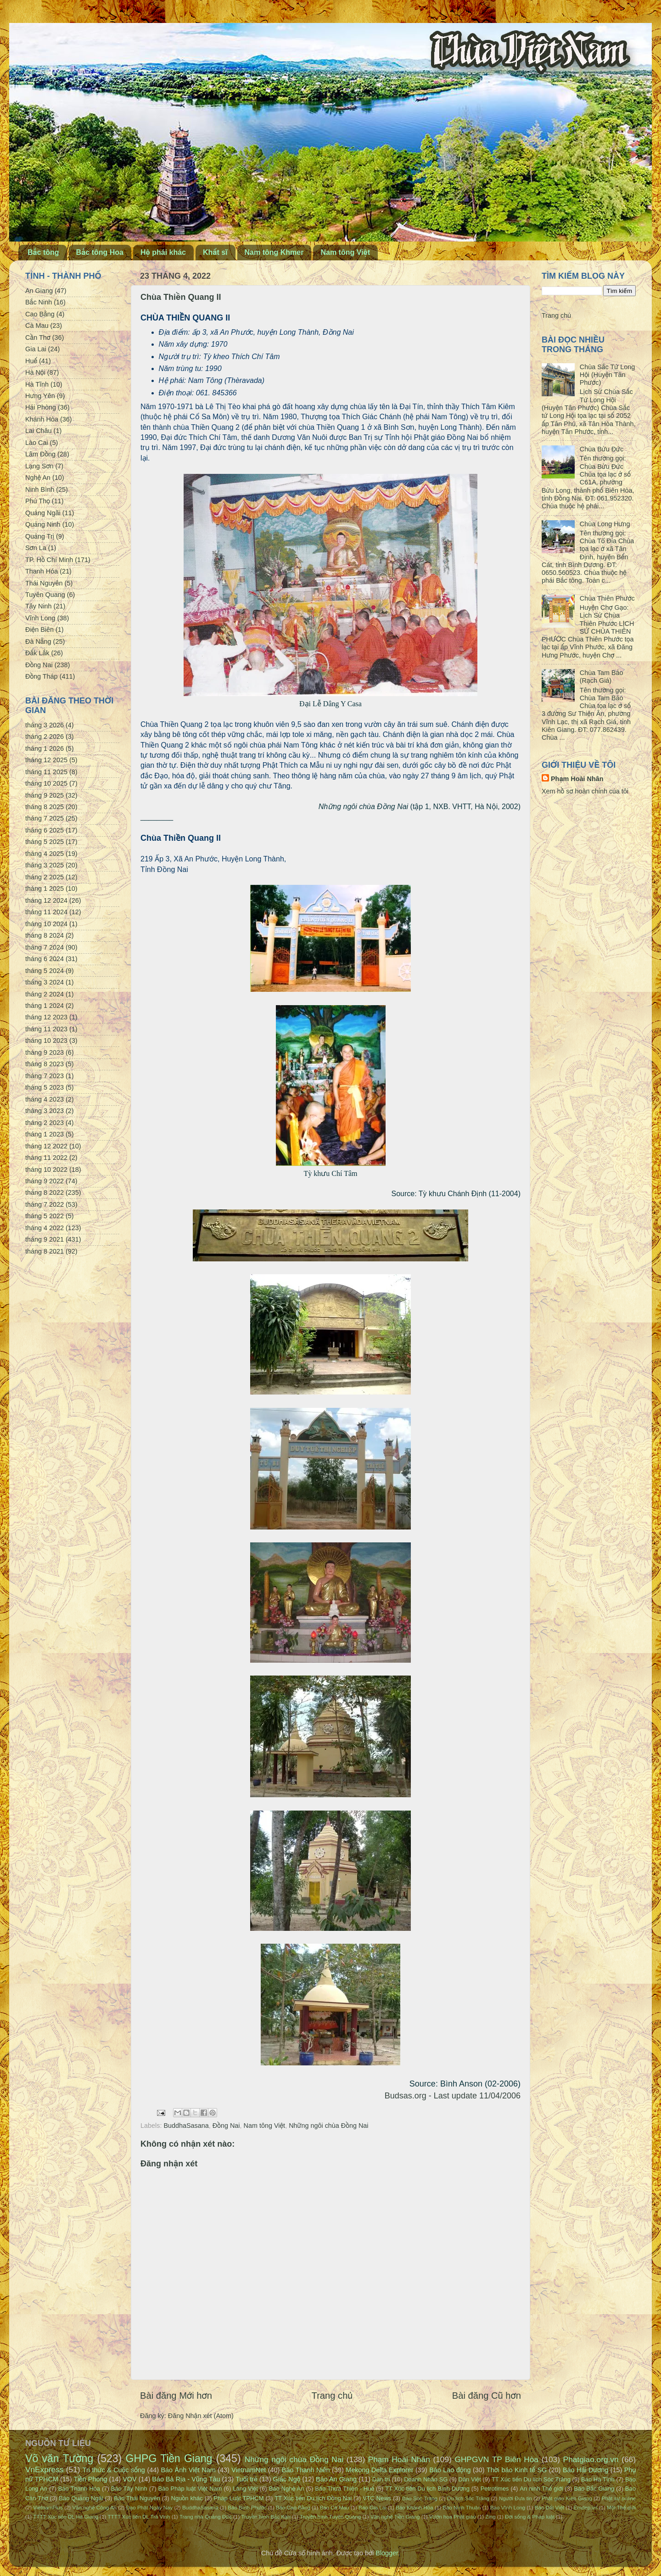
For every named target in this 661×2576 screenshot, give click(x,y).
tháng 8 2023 (44, 1064)
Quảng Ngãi (43, 513)
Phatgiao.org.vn (591, 2459)
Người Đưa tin (515, 2498)
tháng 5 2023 (44, 1087)
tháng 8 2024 (44, 935)
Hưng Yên (40, 395)
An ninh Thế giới (541, 2488)
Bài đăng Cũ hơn (486, 2395)
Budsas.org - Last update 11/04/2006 (453, 2095)
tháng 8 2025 (44, 806)
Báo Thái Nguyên (137, 2498)
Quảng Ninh (43, 524)
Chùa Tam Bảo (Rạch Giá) (601, 676)
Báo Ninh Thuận (462, 2507)
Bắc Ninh (38, 302)
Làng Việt (245, 2488)
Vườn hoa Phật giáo (452, 2517)
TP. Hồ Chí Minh (49, 559)
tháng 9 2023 (44, 1052)
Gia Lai (35, 349)
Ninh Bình (39, 489)
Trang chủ (332, 2395)
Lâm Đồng (40, 454)
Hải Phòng (40, 407)
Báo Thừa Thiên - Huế (344, 2488)
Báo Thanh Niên (306, 2470)
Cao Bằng (40, 314)
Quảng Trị (39, 536)
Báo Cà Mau (334, 2507)
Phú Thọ (37, 501)
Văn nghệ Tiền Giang (395, 2517)
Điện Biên (39, 629)
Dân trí (381, 2479)
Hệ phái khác (163, 252)
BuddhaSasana (185, 2125)
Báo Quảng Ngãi (81, 2498)
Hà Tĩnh (37, 384)
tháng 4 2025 (44, 853)
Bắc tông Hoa (99, 252)
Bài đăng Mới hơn (176, 2395)
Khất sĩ (215, 252)
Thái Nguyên (44, 583)
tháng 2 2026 (44, 736)
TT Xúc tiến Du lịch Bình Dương (427, 2488)
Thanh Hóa (41, 571)
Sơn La (35, 547)
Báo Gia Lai (372, 2507)
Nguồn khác (187, 2498)
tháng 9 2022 (44, 1181)
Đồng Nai (226, 2125)
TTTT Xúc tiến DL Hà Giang (65, 2517)
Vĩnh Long (40, 618)
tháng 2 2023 (44, 1122)
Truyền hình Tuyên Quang (330, 2517)
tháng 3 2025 (44, 865)
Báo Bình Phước (247, 2507)
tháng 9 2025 (44, 795)
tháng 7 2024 (44, 947)
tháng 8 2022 (44, 1192)
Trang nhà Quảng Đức (205, 2517)
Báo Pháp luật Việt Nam (190, 2488)
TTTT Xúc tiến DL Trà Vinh (139, 2517)
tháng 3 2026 (44, 725)
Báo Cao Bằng (293, 2507)
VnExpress (44, 2469)
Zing (490, 2517)
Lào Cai (36, 442)
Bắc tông (43, 252)
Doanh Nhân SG (426, 2479)
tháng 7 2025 (44, 818)
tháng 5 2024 (44, 970)
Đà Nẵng (38, 641)
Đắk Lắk (37, 653)
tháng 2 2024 (44, 994)
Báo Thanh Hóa (79, 2488)
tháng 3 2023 (44, 1110)
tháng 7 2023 (44, 1076)
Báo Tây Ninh (129, 2488)
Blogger (386, 2553)
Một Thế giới (621, 2507)
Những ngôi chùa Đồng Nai (328, 2125)
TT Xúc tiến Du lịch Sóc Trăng (531, 2479)
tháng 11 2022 (46, 1157)
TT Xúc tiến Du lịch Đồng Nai (313, 2498)
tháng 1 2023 (44, 1134)
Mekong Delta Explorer (379, 2470)
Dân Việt (470, 2479)
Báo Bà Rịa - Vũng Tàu (186, 2479)
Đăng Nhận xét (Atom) (201, 2415)
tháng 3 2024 (44, 982)
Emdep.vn (586, 2507)
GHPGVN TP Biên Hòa (496, 2459)
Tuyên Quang (45, 594)
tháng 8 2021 (44, 1251)
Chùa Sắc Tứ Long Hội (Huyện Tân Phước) (607, 375)
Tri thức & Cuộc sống (114, 2470)
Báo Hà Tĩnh (598, 2479)
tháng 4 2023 (44, 1099)
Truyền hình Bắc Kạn (265, 2517)
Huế (31, 361)
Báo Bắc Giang (594, 2488)
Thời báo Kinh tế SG (517, 2470)
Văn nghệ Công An (94, 2507)
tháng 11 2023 (46, 1029)
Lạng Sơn (39, 466)
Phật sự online (619, 2498)
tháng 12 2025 (46, 760)
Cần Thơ (37, 337)
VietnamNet (248, 2470)
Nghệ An (37, 477)
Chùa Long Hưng (605, 524)
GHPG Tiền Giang (169, 2458)
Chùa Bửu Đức (601, 449)
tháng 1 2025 (44, 888)
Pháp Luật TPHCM (238, 2498)
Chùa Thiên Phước (607, 598)
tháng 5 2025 (44, 841)
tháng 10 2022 (46, 1169)
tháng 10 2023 (46, 1040)
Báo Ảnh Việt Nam (188, 2470)
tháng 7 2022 (44, 1204)
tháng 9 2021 (44, 1239)
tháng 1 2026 (44, 748)
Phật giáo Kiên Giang (567, 2498)
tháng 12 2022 (46, 1146)
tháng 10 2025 (46, 783)
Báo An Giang (336, 2479)
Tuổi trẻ (246, 2479)
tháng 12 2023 (46, 1017)
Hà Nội (35, 372)
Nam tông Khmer (274, 252)
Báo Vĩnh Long (507, 2507)
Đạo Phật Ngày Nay (149, 2507)
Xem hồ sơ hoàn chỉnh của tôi (585, 791)
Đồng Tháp (41, 676)
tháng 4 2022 (44, 1228)
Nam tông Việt (345, 252)
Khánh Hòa (41, 419)
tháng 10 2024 (46, 924)
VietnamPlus (47, 2507)
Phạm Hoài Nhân (577, 778)
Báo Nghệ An (286, 2488)
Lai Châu (38, 430)
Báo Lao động (450, 2470)
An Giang (39, 290)
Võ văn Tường (59, 2458)
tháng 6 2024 (44, 958)
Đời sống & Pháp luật (530, 2517)
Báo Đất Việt (549, 2507)
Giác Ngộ (287, 2479)
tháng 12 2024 (46, 900)
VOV (129, 2479)
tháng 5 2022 (44, 1216)
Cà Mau (36, 325)
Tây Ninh (38, 606)
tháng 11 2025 (46, 772)
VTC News (377, 2498)
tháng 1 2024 (44, 1005)
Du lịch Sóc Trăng (468, 2498)
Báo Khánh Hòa (414, 2507)
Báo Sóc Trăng (419, 2498)
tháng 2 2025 (44, 877)
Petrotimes (495, 2488)
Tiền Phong (90, 2479)
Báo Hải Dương (585, 2470)
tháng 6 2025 (44, 830)
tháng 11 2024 (46, 912)
